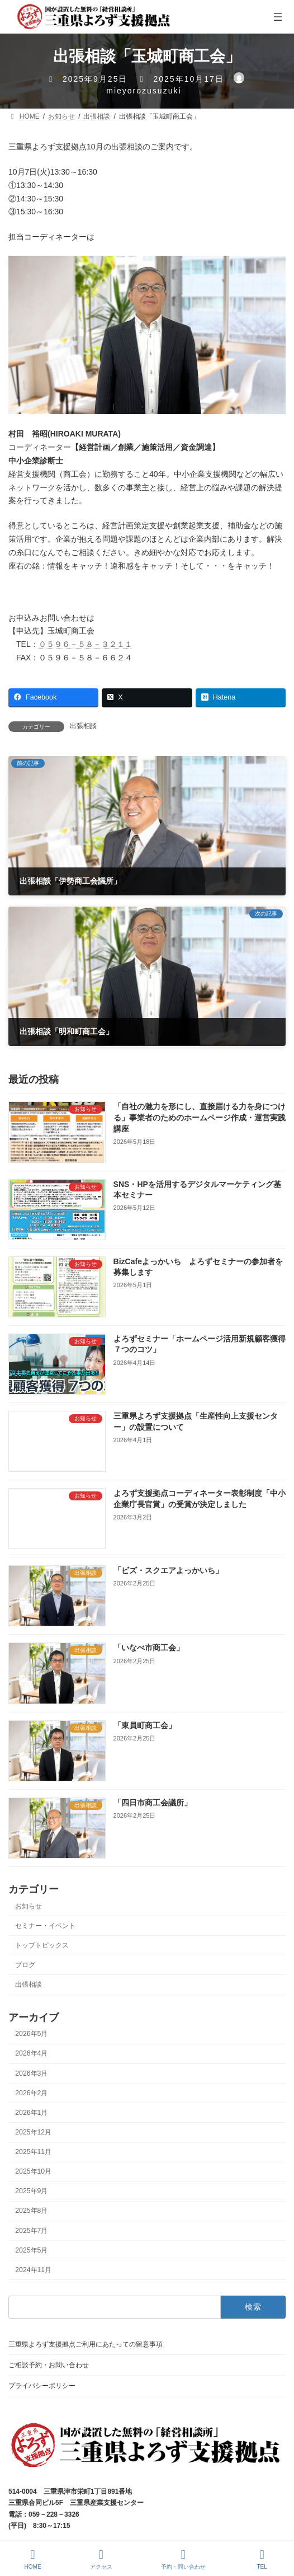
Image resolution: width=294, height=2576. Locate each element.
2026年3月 (31, 2073)
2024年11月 (33, 2270)
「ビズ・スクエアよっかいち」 (168, 1570)
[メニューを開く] (278, 17)
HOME (33, 2559)
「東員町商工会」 (144, 1724)
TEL (262, 2559)
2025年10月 (33, 2171)
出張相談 (83, 726)
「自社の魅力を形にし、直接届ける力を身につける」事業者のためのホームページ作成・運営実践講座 (199, 1117)
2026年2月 (31, 2093)
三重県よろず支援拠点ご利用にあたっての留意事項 (85, 2344)
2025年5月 (31, 2250)
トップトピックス (42, 1945)
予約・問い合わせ (183, 2559)
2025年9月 (31, 2191)
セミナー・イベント (45, 1926)
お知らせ (28, 1905)
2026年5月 (31, 2034)
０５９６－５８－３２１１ (85, 644)
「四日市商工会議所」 (152, 1802)
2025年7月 (31, 2231)
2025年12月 (33, 2132)
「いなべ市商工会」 (148, 1647)
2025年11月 (33, 2152)
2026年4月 (31, 2053)
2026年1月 (31, 2113)
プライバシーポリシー (41, 2386)
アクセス (101, 2559)
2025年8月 (31, 2210)
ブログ (25, 1965)
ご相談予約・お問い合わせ (48, 2365)
